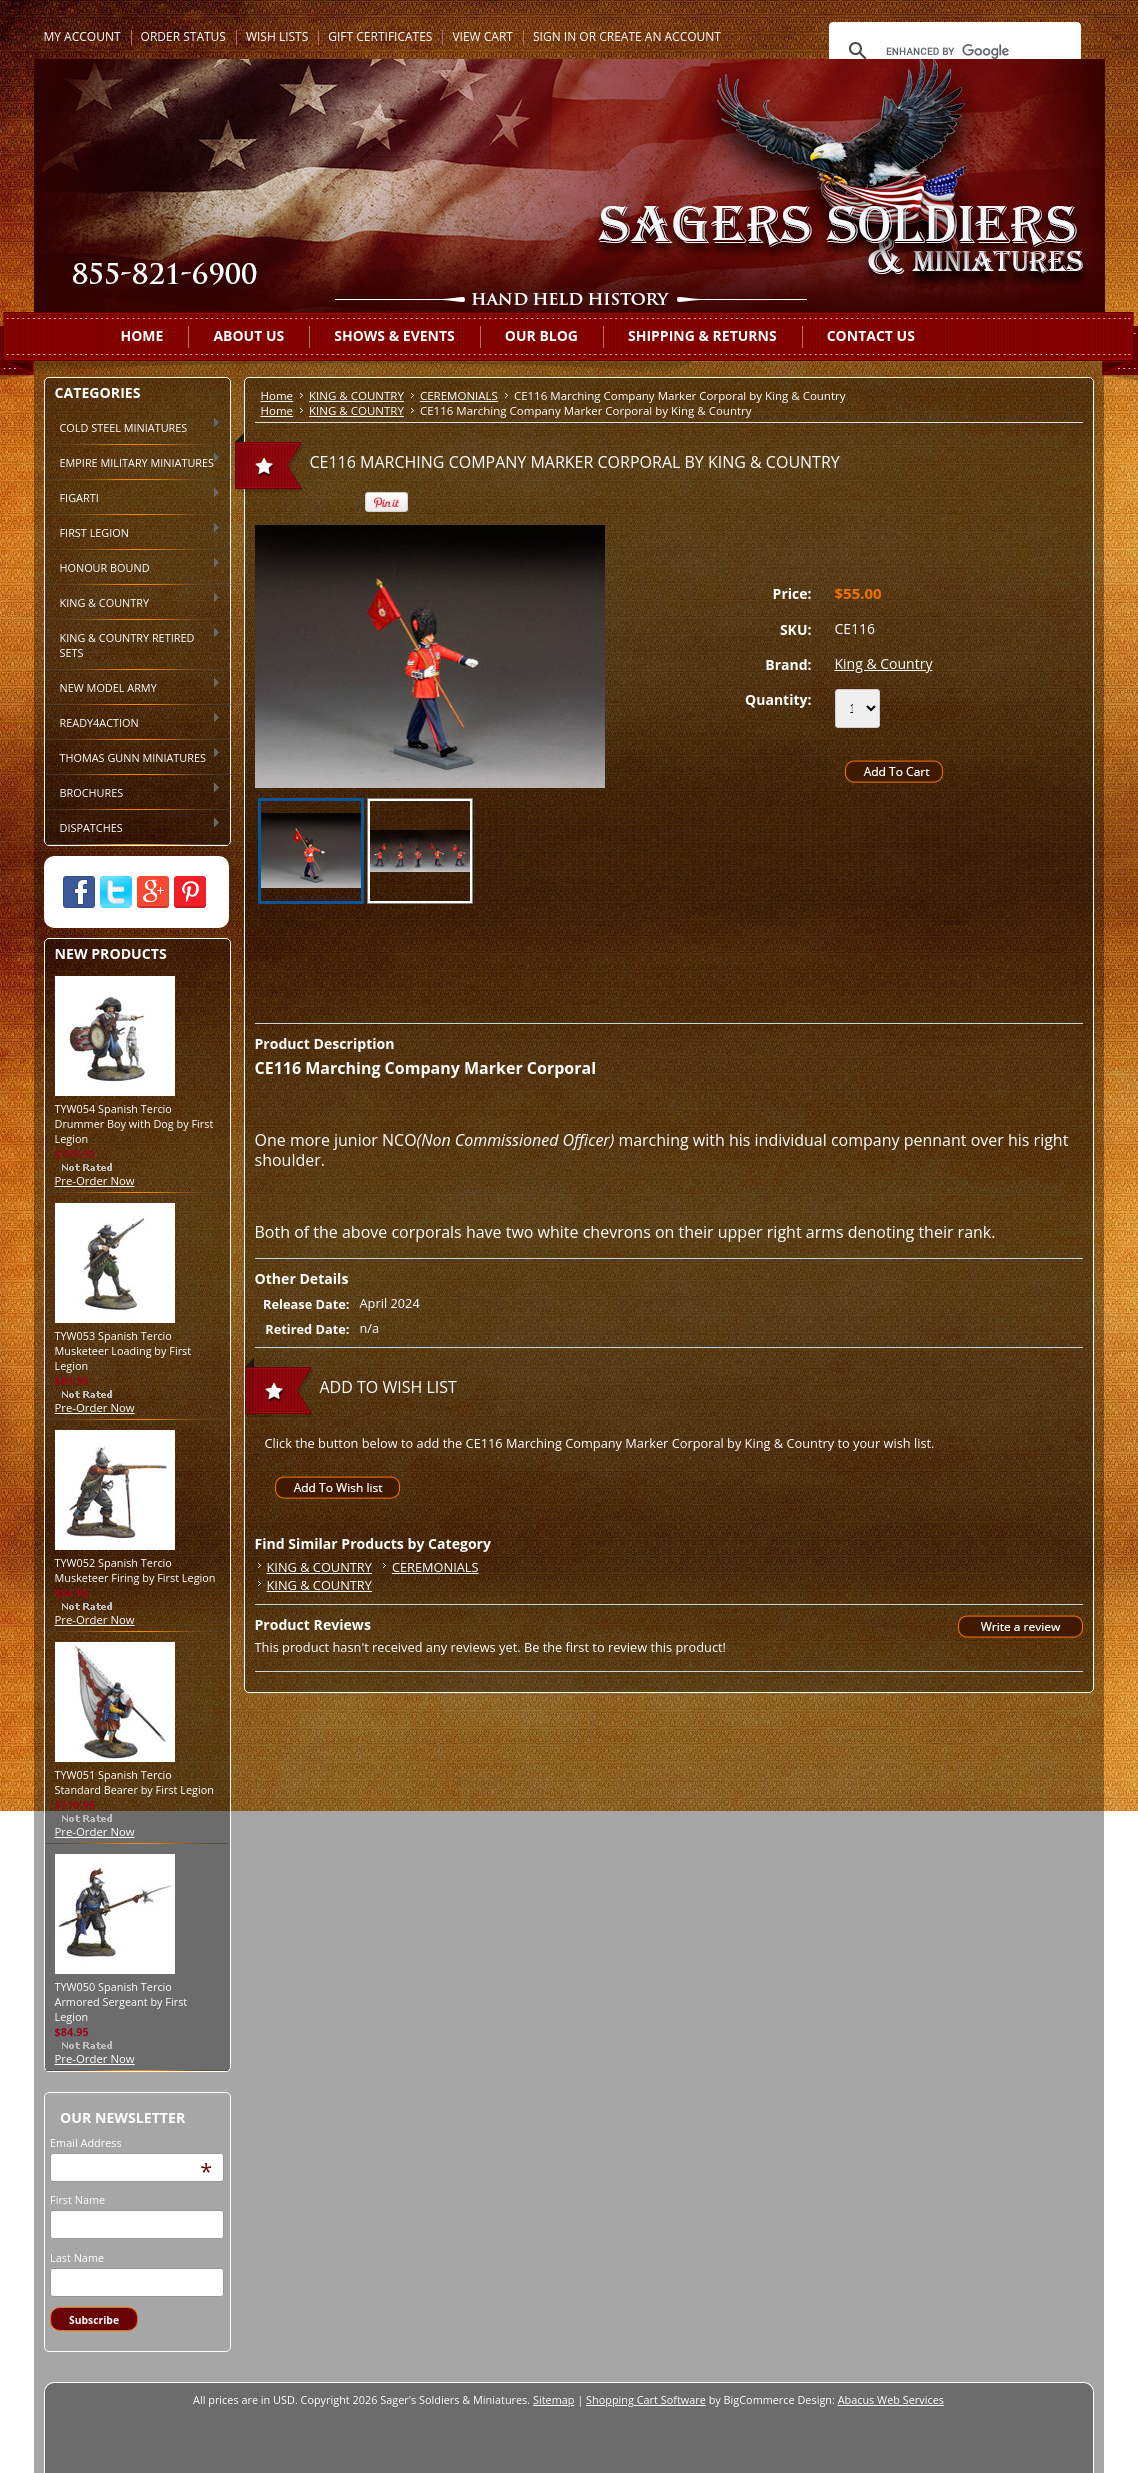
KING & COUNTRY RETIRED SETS (133, 643)
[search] (952, 51)
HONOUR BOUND (133, 566)
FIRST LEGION (133, 531)
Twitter (116, 892)
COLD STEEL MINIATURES (133, 426)
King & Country (884, 663)
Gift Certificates (380, 36)
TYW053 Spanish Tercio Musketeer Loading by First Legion (123, 1350)
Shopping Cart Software (646, 2399)
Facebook (79, 892)
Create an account (660, 36)
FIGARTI (133, 496)
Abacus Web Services (891, 2399)
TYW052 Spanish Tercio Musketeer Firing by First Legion (135, 1570)
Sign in (554, 36)
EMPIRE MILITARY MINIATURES (133, 461)
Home (277, 395)
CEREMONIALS (459, 395)
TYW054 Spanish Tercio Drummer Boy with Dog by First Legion (134, 1123)
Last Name (77, 2257)
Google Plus (153, 892)
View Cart (482, 36)
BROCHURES (133, 791)
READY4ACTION (133, 721)
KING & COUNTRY (133, 601)
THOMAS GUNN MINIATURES (133, 756)
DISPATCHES (133, 826)
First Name (77, 2199)
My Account (82, 36)
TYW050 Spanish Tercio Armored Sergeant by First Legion (121, 2001)
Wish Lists (277, 36)
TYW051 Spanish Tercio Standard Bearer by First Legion (134, 1782)
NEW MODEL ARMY (133, 686)
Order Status (183, 36)
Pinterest (190, 892)
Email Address (86, 2142)
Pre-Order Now (95, 1180)
